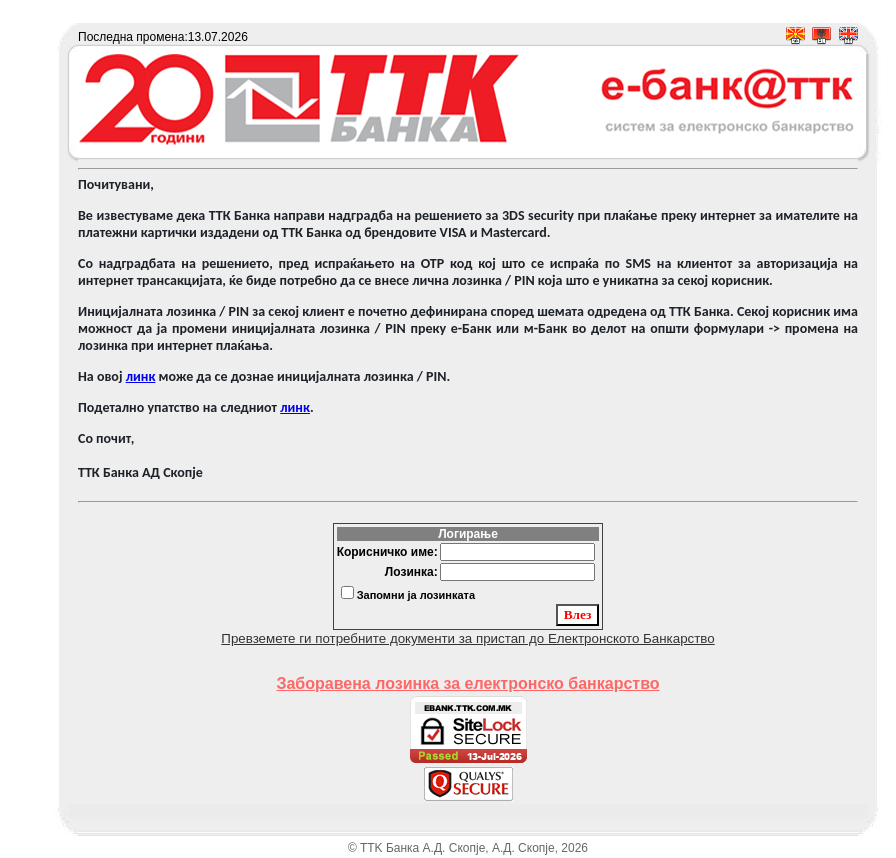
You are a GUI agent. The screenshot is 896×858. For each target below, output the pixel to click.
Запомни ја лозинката (416, 595)
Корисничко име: (387, 552)
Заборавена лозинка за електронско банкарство (467, 683)
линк (141, 376)
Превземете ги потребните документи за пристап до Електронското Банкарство (467, 638)
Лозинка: (411, 572)
